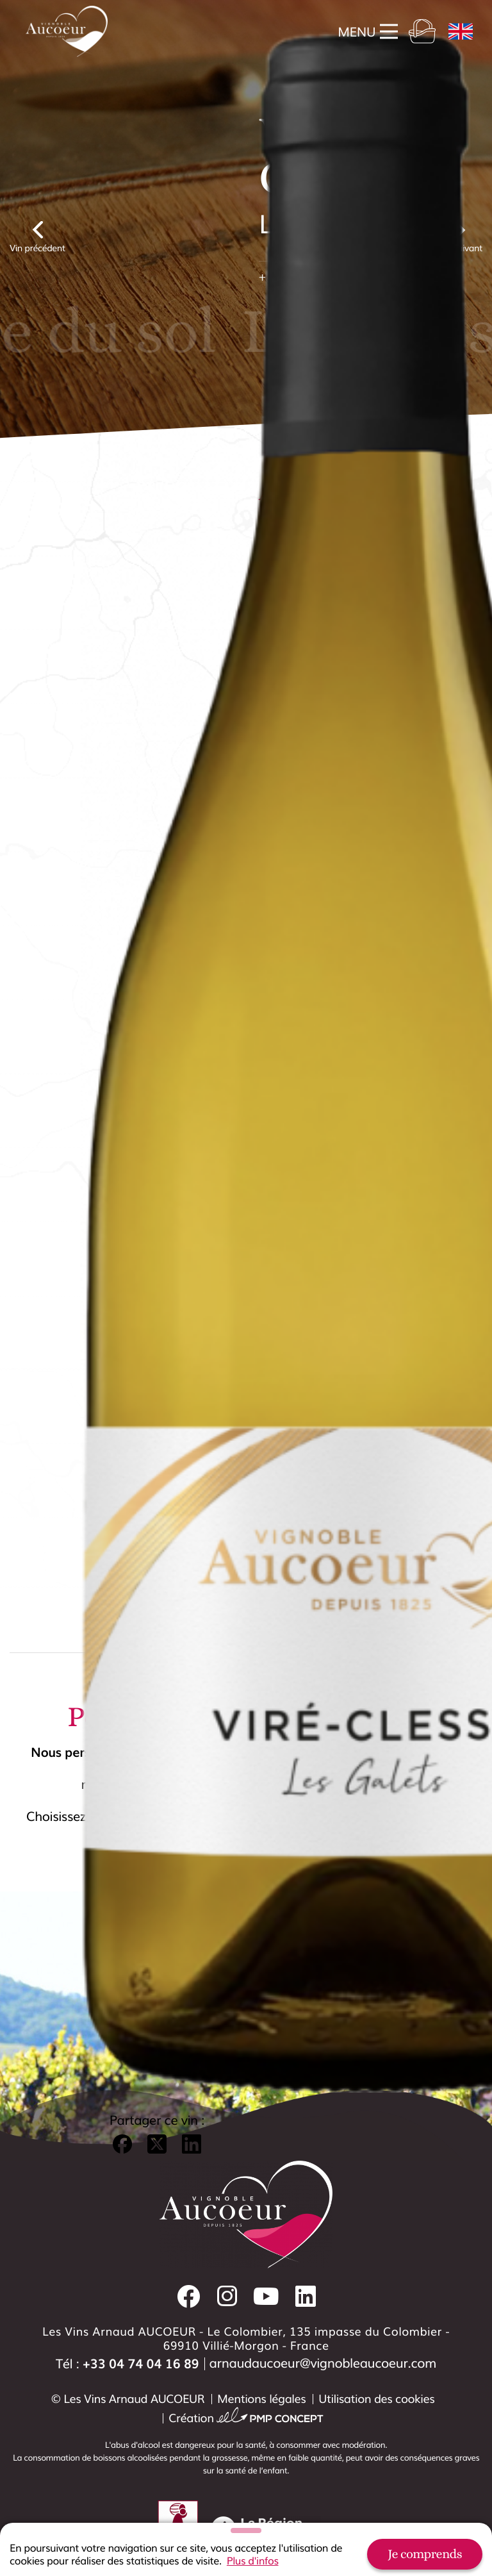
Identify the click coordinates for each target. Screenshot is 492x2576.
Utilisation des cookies (376, 2398)
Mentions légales (261, 2398)
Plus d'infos (253, 2561)
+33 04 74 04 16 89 (141, 2363)
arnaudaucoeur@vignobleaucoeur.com (322, 2362)
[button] (122, 2036)
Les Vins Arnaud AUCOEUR (133, 2398)
